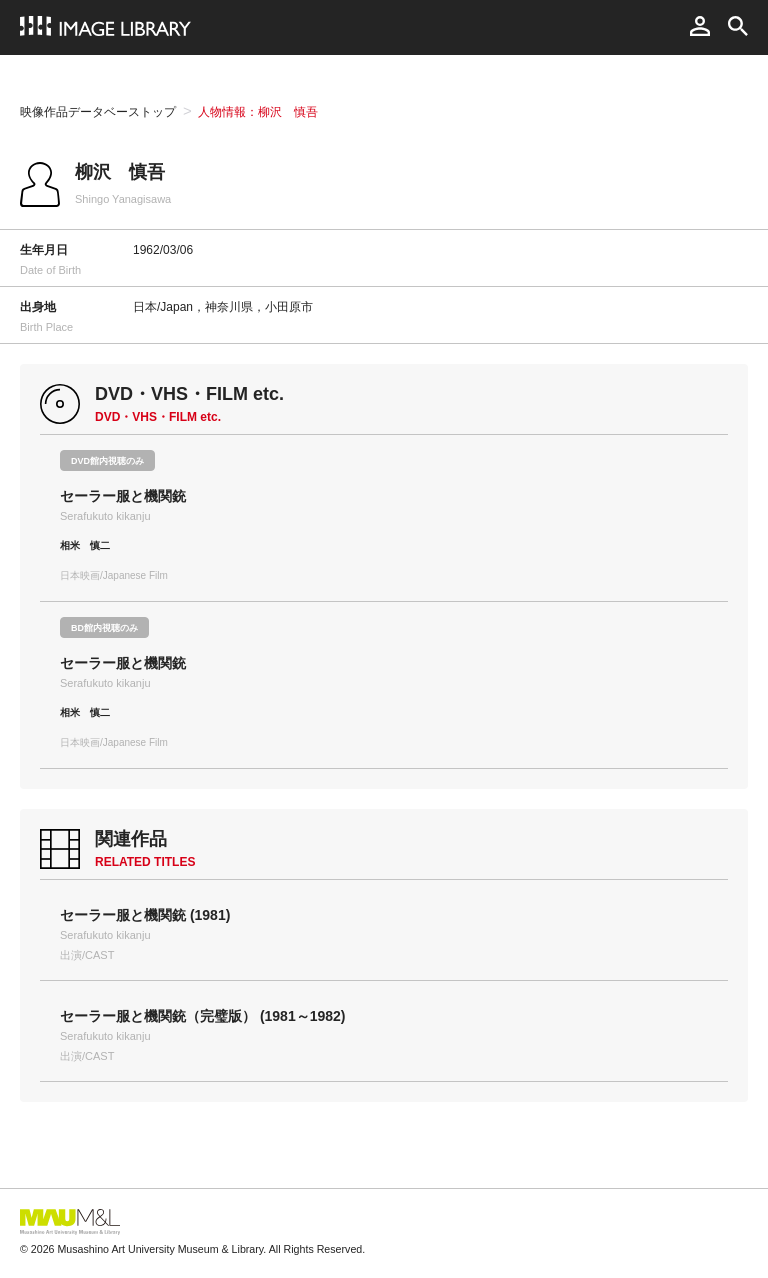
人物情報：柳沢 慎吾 (258, 112)
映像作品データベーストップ (98, 112)
